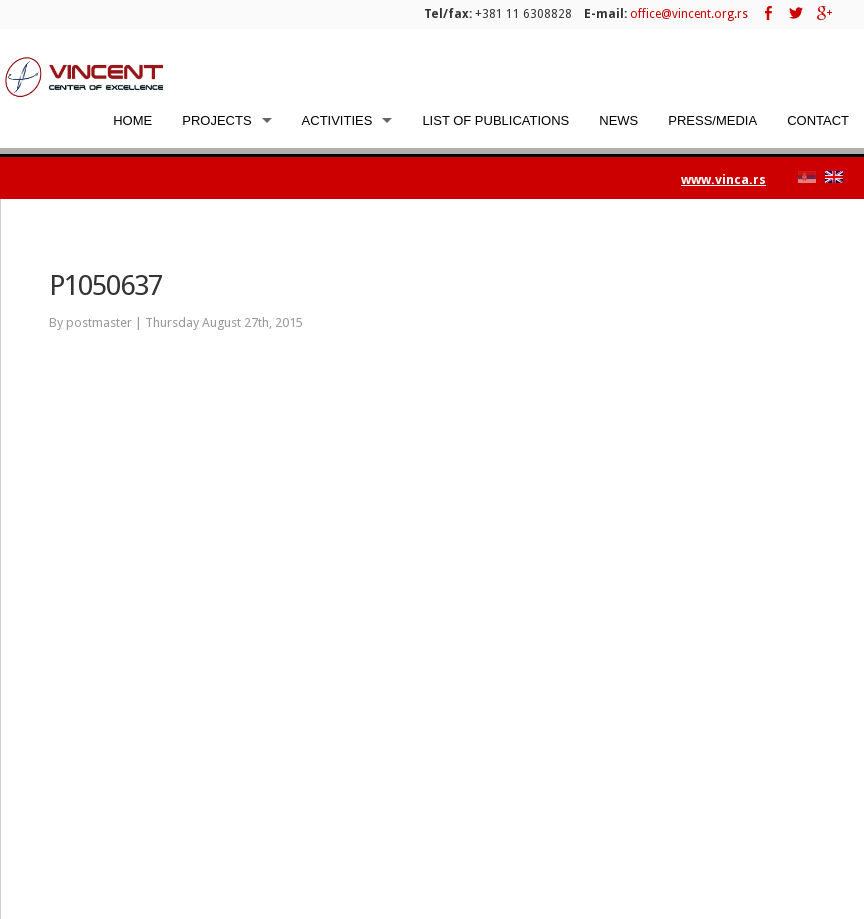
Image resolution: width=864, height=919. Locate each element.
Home (132, 120)
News (618, 120)
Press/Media (712, 120)
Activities (337, 120)
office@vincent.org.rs (689, 14)
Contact (818, 120)
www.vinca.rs (723, 179)
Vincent (85, 76)
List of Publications (495, 120)
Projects (216, 120)
